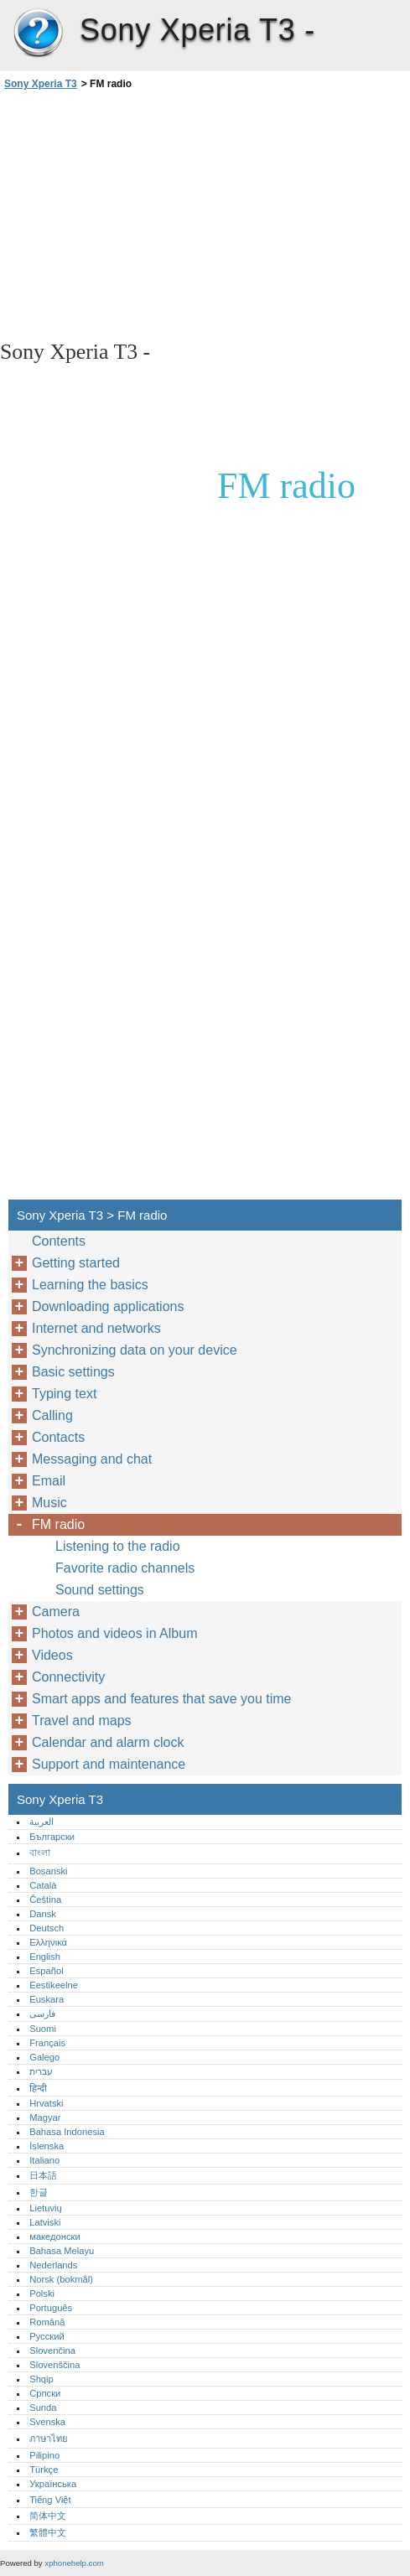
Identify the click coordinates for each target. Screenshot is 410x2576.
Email (48, 1481)
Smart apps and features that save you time (162, 1699)
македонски (54, 2236)
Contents (59, 1241)
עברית (41, 2071)
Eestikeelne (53, 1985)
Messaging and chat (92, 1459)
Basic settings (73, 1372)
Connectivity (68, 1677)
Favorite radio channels (125, 1568)
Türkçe (43, 2470)
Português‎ (50, 2308)
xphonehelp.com (73, 2563)
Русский (47, 2336)
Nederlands (53, 2265)
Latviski (44, 2222)
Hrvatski (46, 2103)
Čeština (45, 1899)
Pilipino (44, 2455)
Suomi (42, 2029)
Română (47, 2322)
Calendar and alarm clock (108, 1742)
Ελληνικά (48, 1942)
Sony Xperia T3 (38, 33)
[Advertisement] (149, 213)
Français (47, 2043)
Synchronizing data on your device (134, 1350)
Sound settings (99, 1590)
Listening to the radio (117, 1546)
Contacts (58, 1437)
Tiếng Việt (49, 2500)
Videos (52, 1655)
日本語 (43, 2175)
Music (49, 1502)
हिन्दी (38, 2088)
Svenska (47, 2422)
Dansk (42, 1914)
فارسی (42, 2013)
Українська (52, 2484)
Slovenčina (52, 2350)
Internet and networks (96, 1328)
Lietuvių (45, 2208)
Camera (56, 1611)
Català (42, 1885)
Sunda (42, 2407)
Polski (41, 2293)
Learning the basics (90, 1285)
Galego (44, 2057)
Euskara (46, 1999)
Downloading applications (108, 1306)
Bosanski (48, 1871)
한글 (38, 2192)
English (44, 1956)
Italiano (44, 2160)
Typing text (64, 1393)
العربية (41, 1822)
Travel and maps (82, 1720)
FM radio (58, 1524)
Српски (44, 2393)
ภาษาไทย (48, 2438)
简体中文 (47, 2516)
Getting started (76, 1263)
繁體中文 (47, 2532)
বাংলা (39, 1853)
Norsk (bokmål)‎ (61, 2279)
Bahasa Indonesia (67, 2132)
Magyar (44, 2117)
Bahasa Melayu (61, 2251)
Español (46, 1971)
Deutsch (46, 1928)
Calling (52, 1415)
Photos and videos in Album (114, 1633)
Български (52, 1837)
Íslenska (46, 2146)
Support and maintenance (108, 1764)
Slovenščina (54, 2365)
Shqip (41, 2379)
